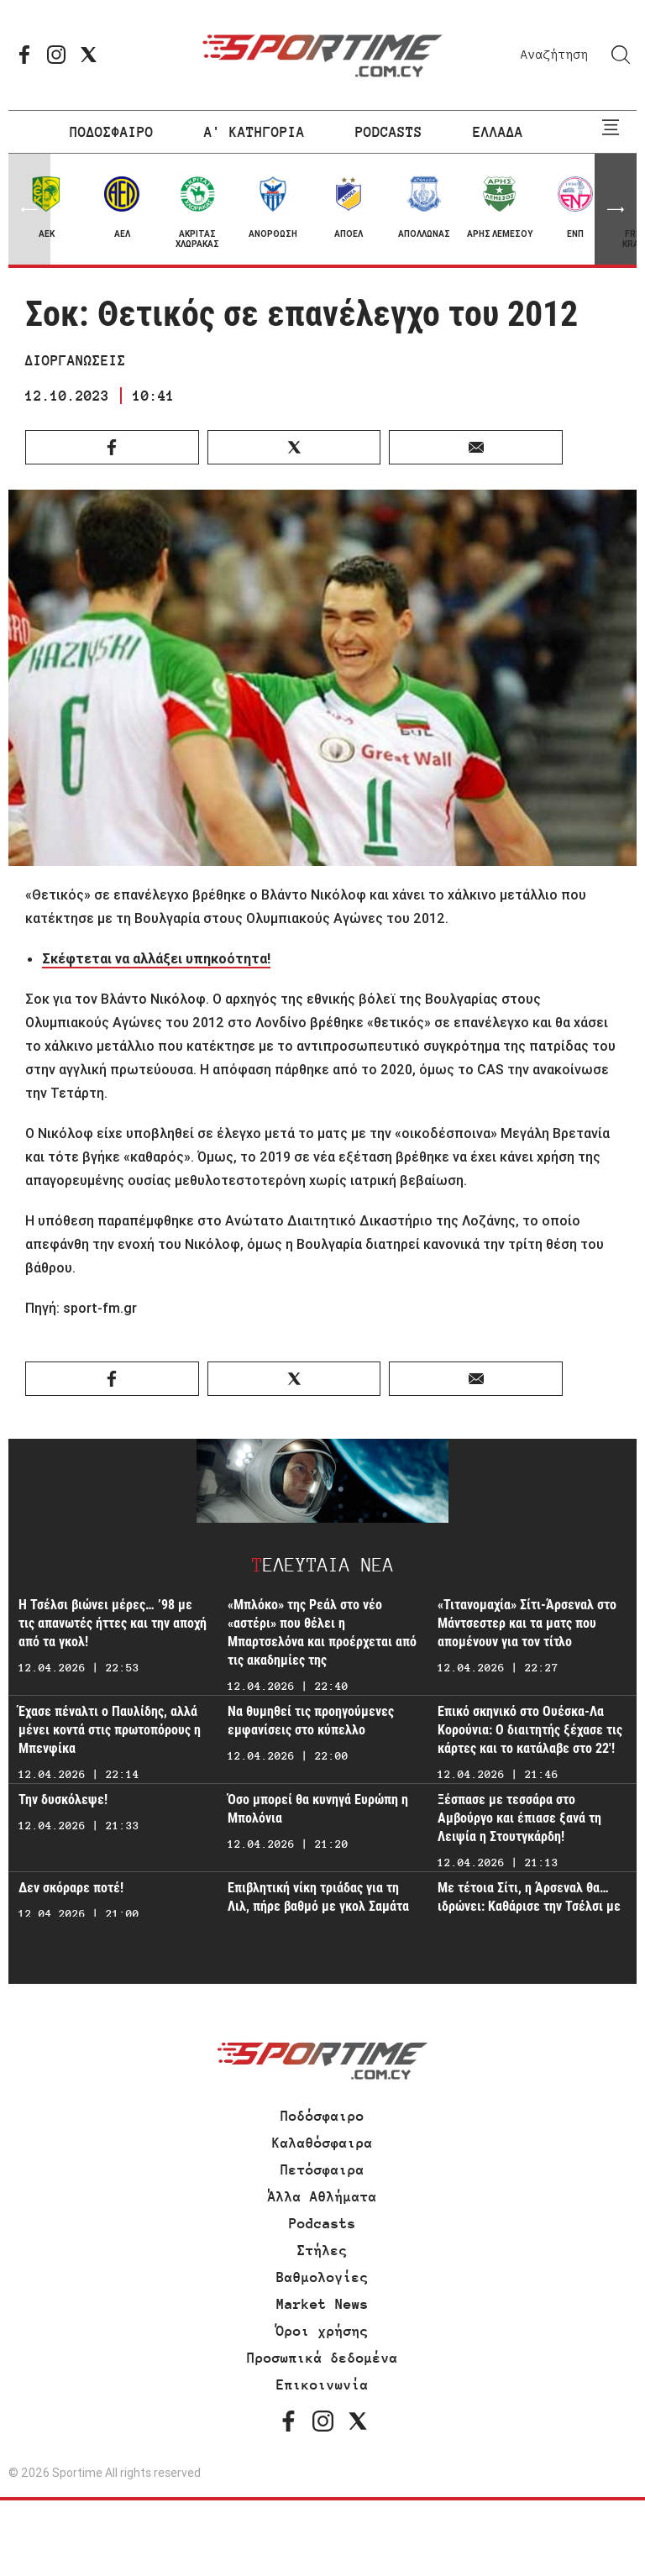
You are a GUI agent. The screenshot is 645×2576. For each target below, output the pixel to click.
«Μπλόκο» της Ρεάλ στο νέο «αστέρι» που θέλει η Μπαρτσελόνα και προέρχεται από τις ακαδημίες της (322, 1632)
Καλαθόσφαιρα (322, 2142)
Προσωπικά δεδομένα (322, 2357)
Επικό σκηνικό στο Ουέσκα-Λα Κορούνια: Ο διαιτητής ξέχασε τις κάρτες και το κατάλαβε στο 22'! (530, 1729)
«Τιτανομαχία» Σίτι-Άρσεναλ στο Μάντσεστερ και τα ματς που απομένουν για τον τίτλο (527, 1623)
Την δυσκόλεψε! (63, 1799)
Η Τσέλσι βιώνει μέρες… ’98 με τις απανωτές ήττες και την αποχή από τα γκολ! (112, 1623)
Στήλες (322, 2250)
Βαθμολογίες (322, 2277)
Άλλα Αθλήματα (322, 2196)
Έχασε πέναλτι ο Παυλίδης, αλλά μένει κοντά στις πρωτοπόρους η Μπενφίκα (109, 1729)
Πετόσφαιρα (322, 2169)
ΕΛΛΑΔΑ (498, 131)
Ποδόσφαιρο (322, 2115)
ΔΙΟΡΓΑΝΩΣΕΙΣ (75, 360)
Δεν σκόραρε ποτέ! (70, 1888)
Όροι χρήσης (322, 2330)
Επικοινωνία (322, 2384)
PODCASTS (388, 131)
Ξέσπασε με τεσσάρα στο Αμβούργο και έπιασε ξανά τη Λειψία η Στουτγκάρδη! (519, 1818)
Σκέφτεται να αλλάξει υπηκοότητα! (156, 958)
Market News (322, 2303)
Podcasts (322, 2223)
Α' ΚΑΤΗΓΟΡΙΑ (254, 131)
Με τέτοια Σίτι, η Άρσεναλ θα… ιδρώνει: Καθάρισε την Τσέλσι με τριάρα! (529, 1906)
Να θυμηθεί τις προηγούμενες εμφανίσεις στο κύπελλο (311, 1720)
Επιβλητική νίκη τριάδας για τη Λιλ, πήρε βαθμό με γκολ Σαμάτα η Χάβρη (318, 1906)
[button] (616, 209)
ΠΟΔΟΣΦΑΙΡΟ (112, 131)
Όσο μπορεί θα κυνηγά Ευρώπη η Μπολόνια (318, 1809)
